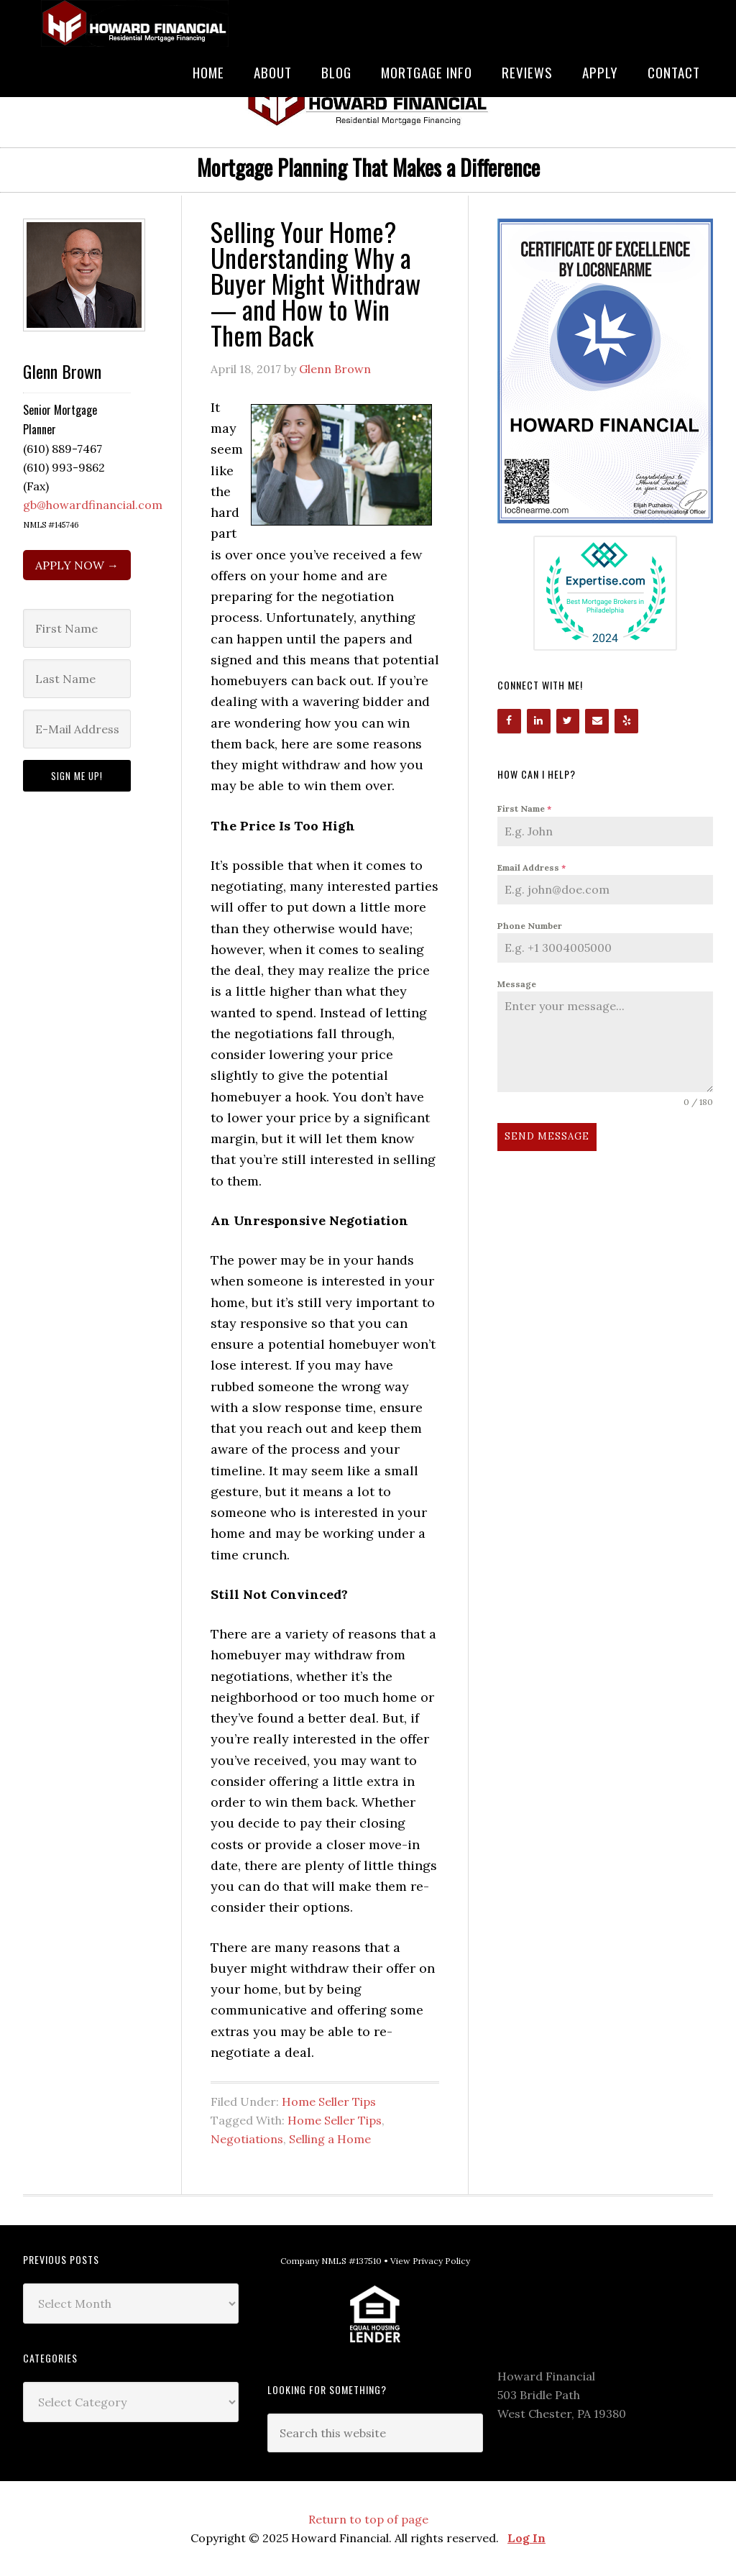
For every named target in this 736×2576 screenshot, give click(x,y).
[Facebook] (509, 721)
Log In (526, 2538)
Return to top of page (368, 2519)
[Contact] (597, 721)
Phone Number (529, 925)
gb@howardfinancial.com (92, 505)
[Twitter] (568, 721)
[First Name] (77, 628)
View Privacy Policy (430, 2260)
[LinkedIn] (539, 721)
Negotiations (247, 2139)
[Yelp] (626, 721)
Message (516, 983)
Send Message (547, 1136)
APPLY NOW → (77, 565)
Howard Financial (131, 23)
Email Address (531, 867)
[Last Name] (77, 678)
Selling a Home (330, 2139)
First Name (524, 808)
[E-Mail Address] (77, 729)
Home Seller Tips (329, 2101)
